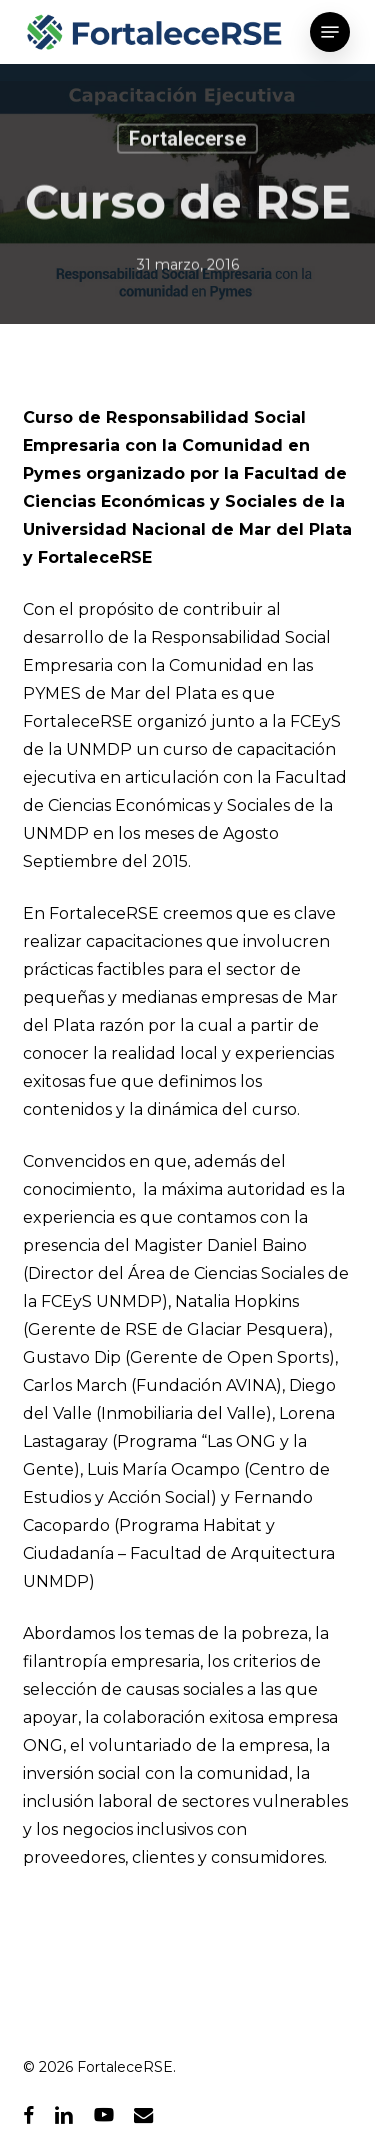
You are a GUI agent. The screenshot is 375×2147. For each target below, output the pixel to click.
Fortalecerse (187, 141)
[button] (330, 32)
